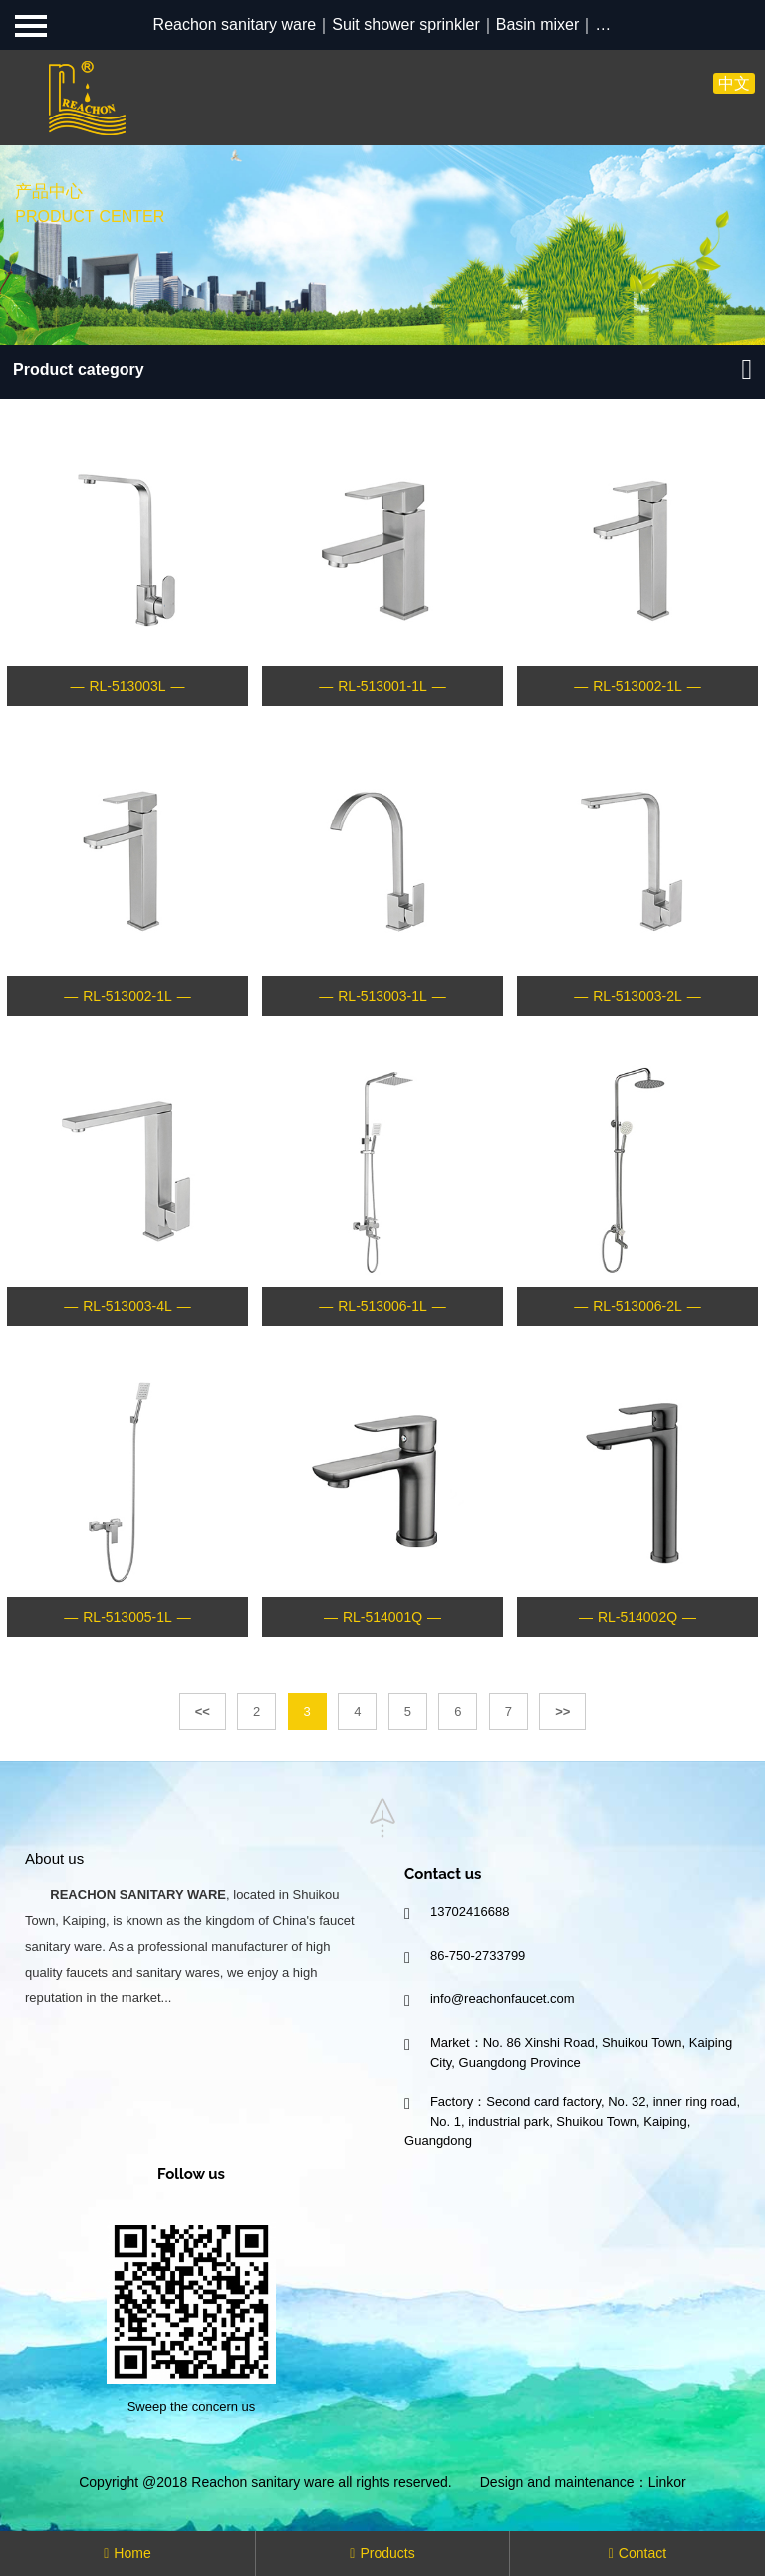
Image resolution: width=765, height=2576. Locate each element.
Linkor (667, 2482)
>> (562, 1711)
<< (202, 1711)
